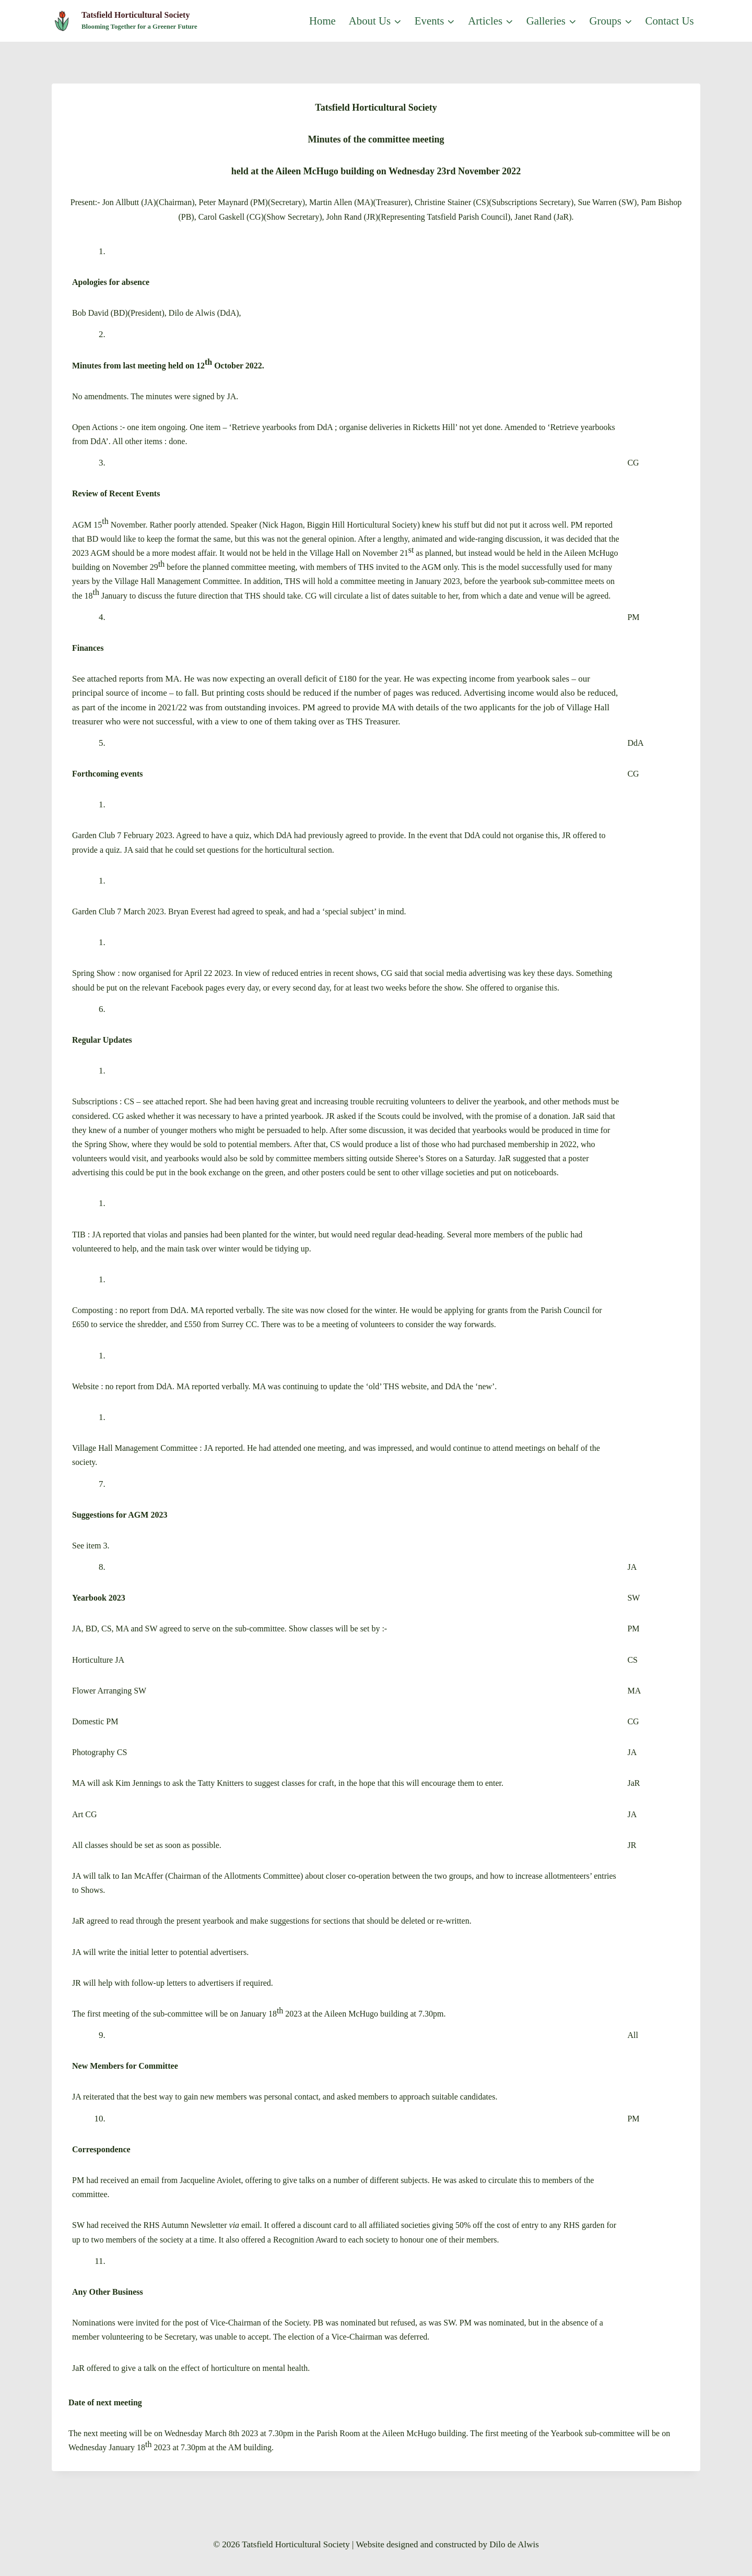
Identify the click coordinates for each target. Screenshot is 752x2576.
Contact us (669, 21)
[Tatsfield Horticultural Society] (124, 21)
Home (322, 21)
